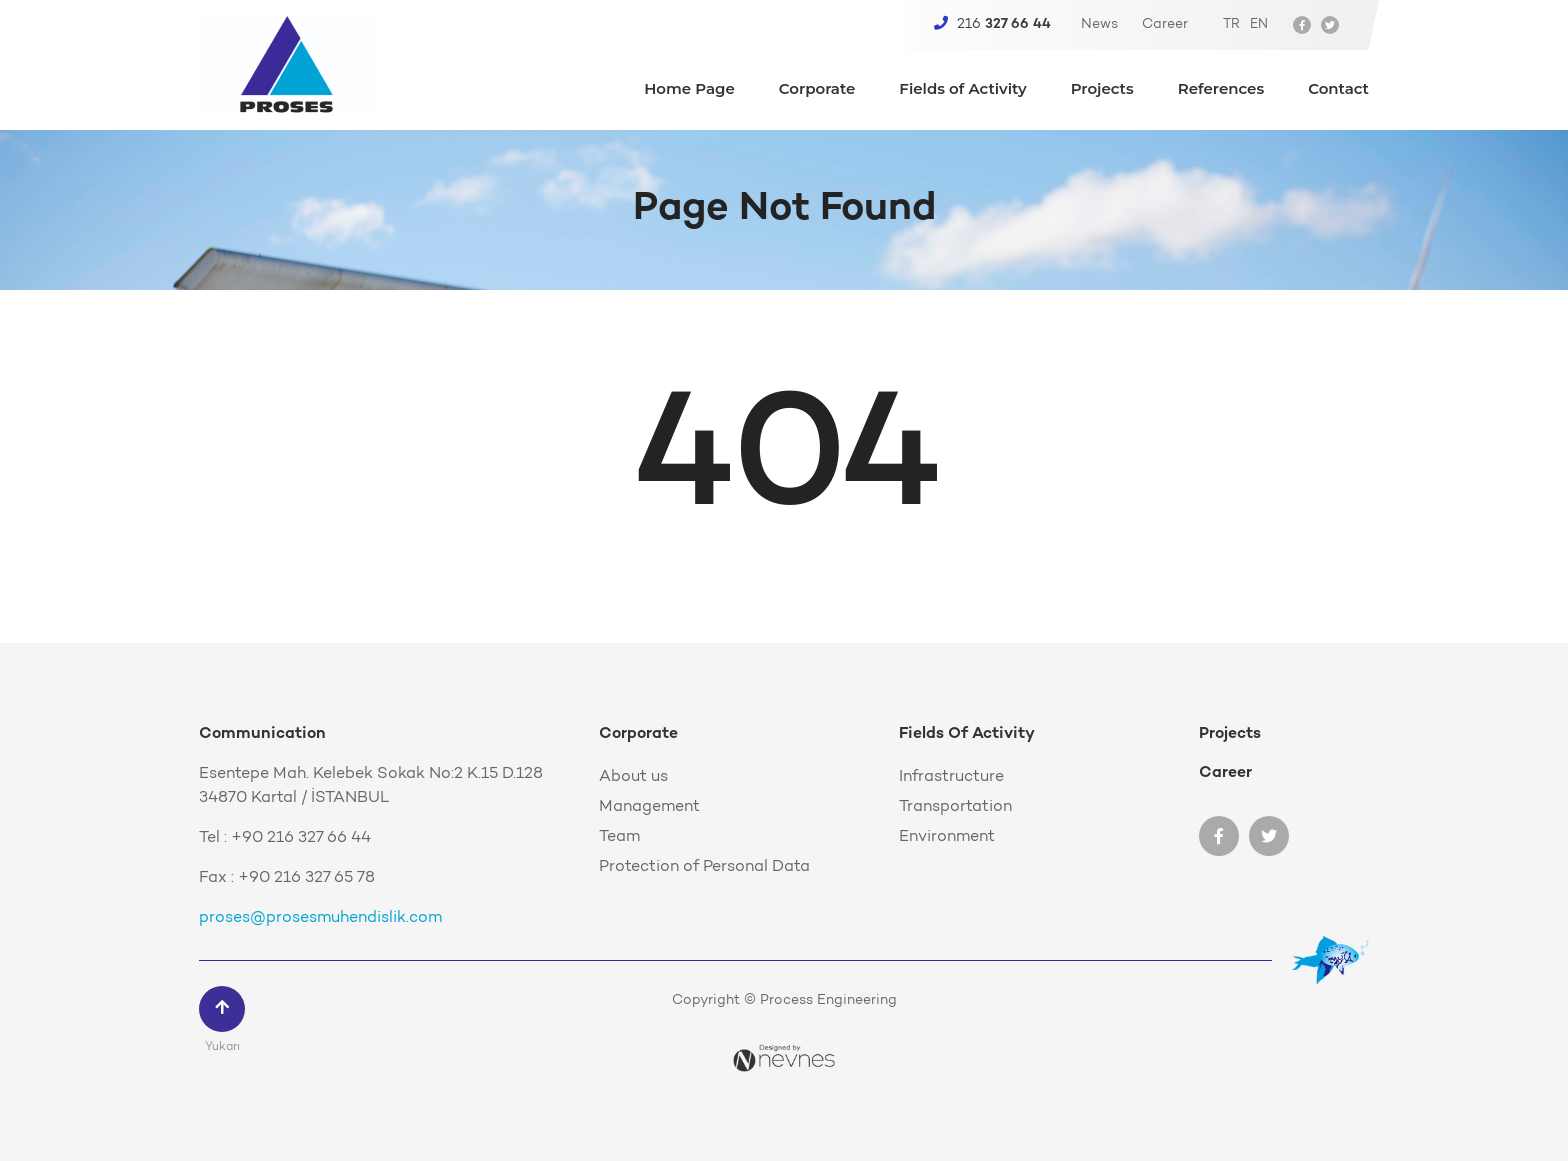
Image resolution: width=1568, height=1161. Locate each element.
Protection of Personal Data (704, 867)
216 (992, 24)
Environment (947, 837)
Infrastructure (951, 777)
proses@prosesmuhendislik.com (320, 918)
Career (1165, 25)
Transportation (955, 807)
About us (633, 777)
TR (1231, 24)
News (1099, 25)
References (1221, 89)
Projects (1102, 89)
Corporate (817, 89)
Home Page (689, 89)
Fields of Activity (962, 89)
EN (1259, 24)
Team (619, 837)
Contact (1338, 89)
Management (649, 807)
